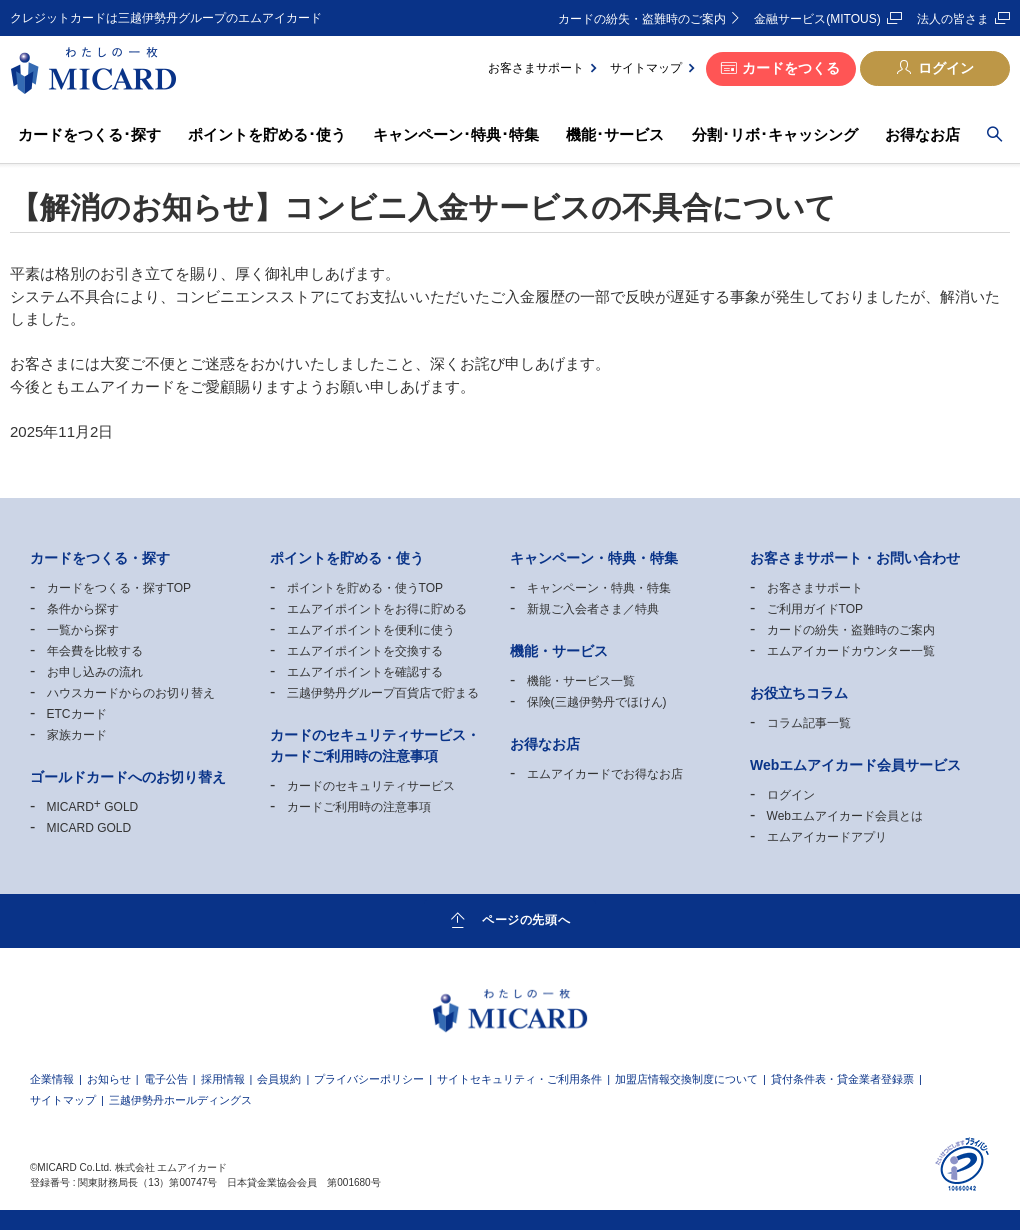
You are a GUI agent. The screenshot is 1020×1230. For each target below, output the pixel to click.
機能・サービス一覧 (581, 681)
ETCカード (77, 714)
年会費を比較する (95, 651)
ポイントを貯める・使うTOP (365, 588)
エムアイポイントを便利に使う (371, 630)
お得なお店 (922, 134)
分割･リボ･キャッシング (775, 134)
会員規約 (279, 1079)
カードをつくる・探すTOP (119, 588)
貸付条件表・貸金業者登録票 (842, 1079)
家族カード (77, 735)
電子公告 (166, 1079)
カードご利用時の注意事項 (359, 807)
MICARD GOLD (93, 807)
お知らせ (109, 1079)
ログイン (946, 68)
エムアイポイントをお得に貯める (377, 609)
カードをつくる (791, 68)
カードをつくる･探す (89, 134)
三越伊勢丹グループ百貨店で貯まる (383, 693)
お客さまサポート (536, 68)
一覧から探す (83, 630)
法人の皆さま (953, 19)
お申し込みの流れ (95, 672)
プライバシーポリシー (369, 1079)
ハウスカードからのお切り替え (131, 693)
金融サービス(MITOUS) (817, 19)
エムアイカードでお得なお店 (605, 774)
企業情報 (52, 1079)
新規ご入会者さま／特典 (593, 609)
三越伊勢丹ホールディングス (180, 1100)
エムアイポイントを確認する (365, 672)
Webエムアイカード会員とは (845, 816)
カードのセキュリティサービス (371, 786)
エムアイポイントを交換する (365, 651)
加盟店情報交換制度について (686, 1079)
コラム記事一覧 (809, 723)
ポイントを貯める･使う (267, 134)
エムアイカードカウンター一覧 (851, 651)
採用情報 (223, 1079)
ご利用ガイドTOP (815, 609)
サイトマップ (646, 68)
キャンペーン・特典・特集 (599, 588)
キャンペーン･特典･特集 (456, 134)
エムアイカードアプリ (827, 837)
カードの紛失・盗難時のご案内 (642, 19)
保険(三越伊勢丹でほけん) (597, 702)
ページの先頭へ (526, 920)
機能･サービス (615, 134)
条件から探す (83, 609)
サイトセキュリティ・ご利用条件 (519, 1079)
